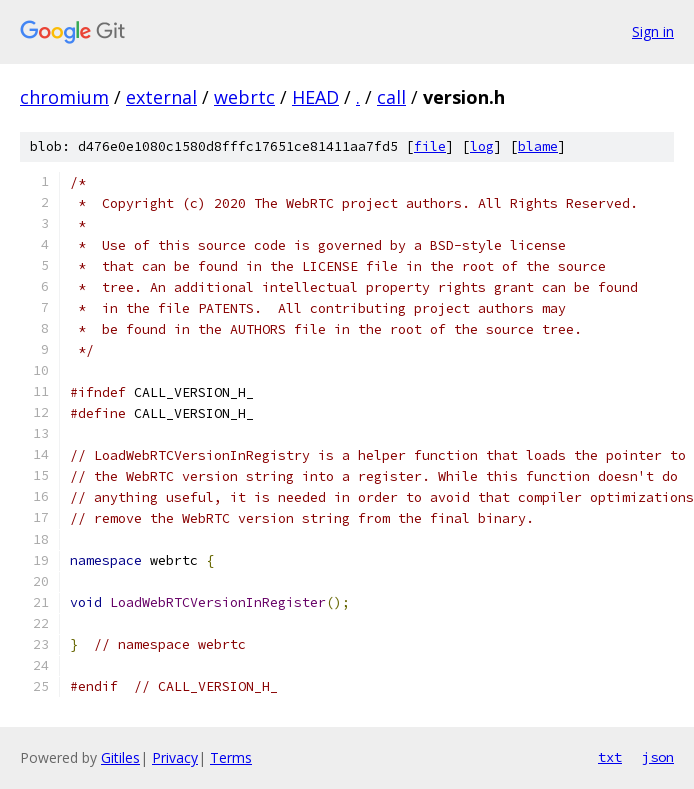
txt (610, 757)
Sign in (653, 31)
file (430, 146)
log (482, 146)
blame (538, 146)
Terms (231, 757)
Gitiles (120, 757)
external (161, 97)
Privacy (175, 757)
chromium (64, 97)
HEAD (315, 97)
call (391, 97)
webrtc (244, 97)
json (658, 757)
